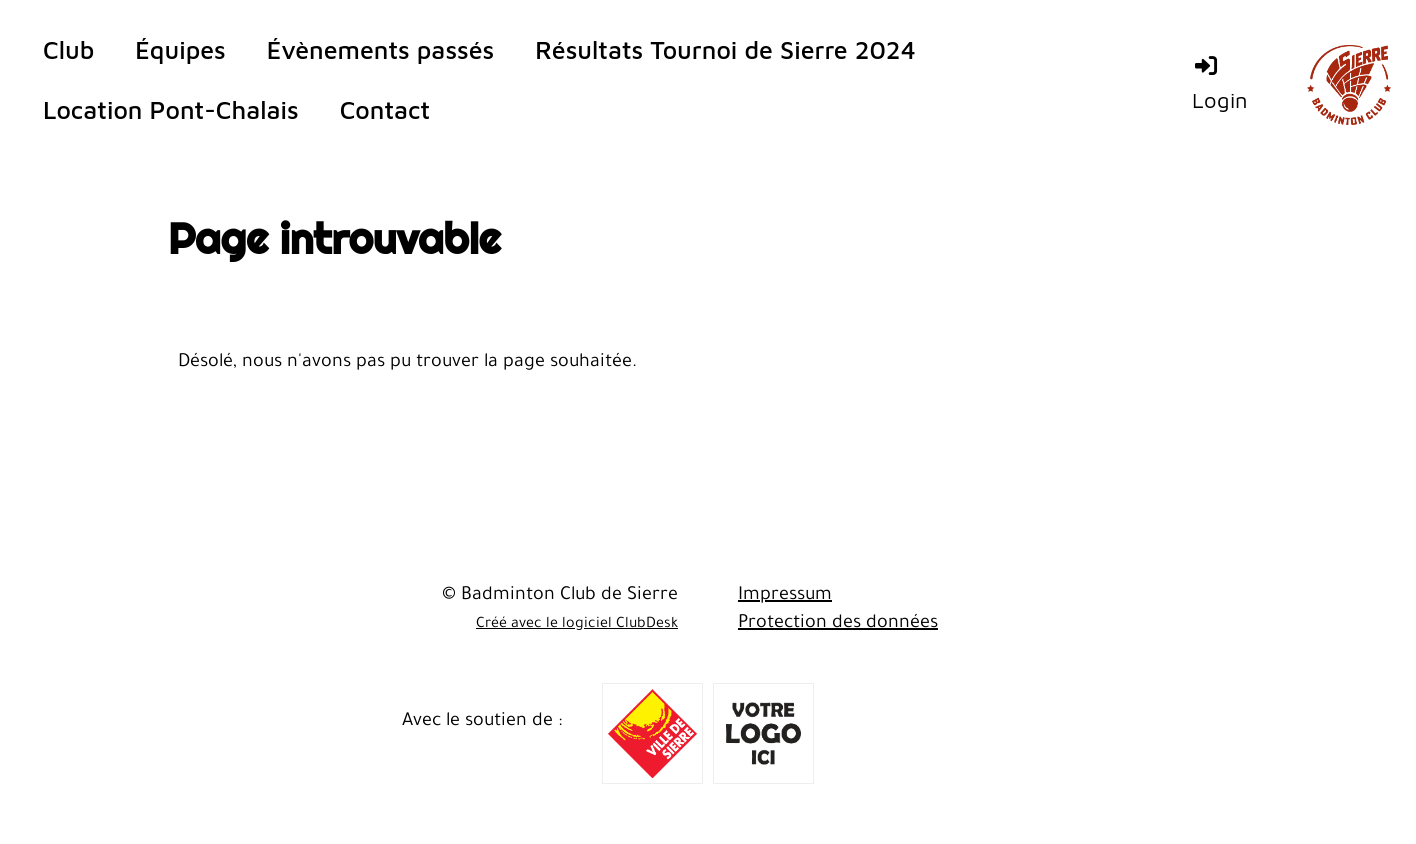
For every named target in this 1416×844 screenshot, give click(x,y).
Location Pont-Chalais (171, 109)
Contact (385, 109)
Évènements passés (381, 49)
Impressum (785, 596)
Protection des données (838, 624)
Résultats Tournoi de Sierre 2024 (725, 49)
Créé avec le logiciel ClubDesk (577, 625)
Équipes (180, 49)
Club (68, 49)
